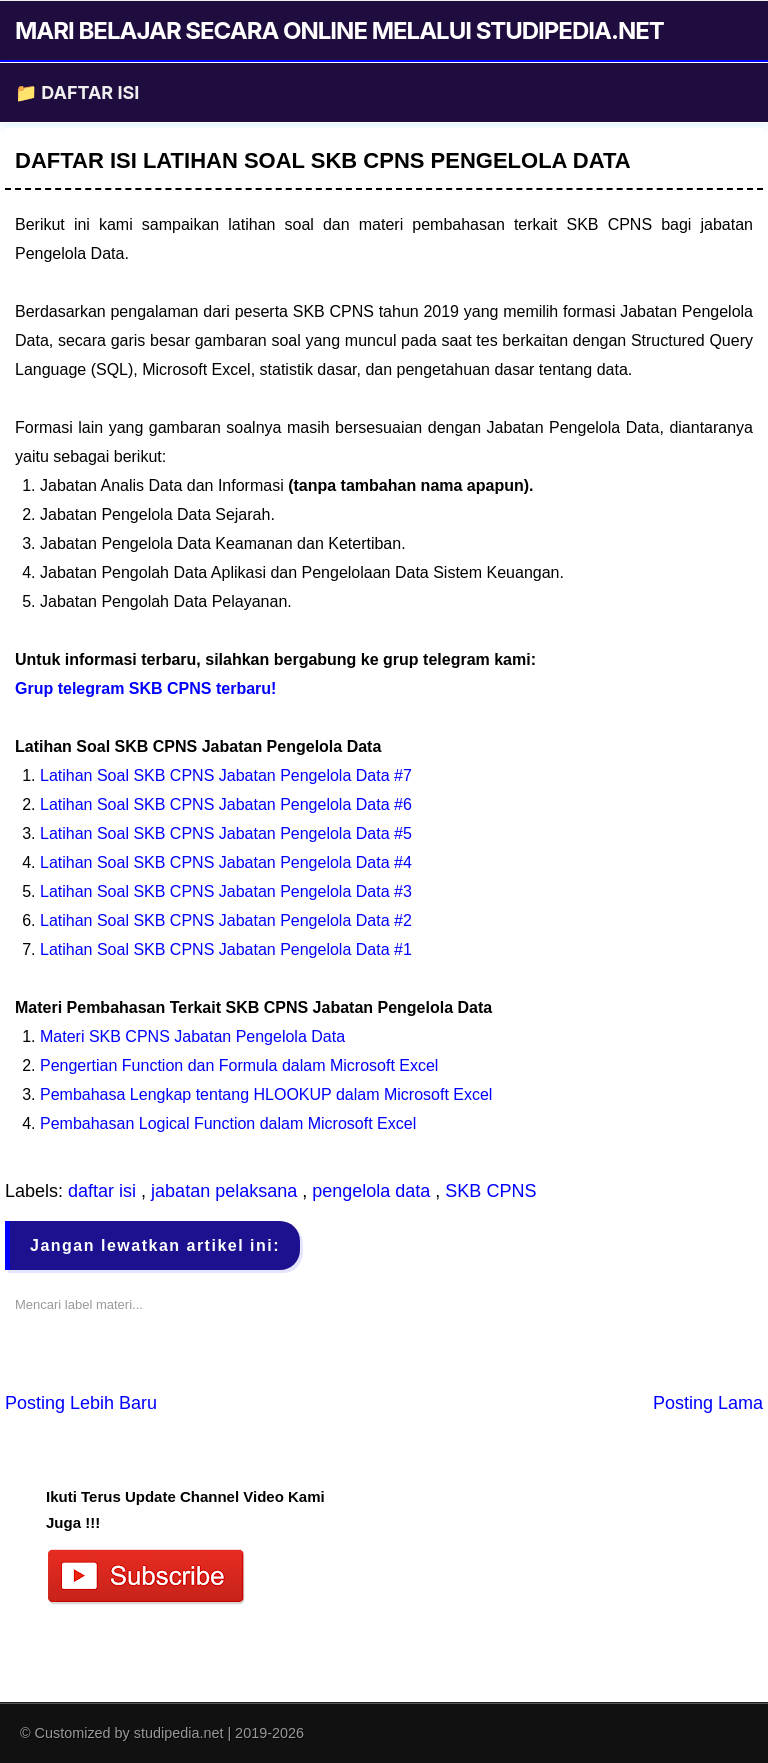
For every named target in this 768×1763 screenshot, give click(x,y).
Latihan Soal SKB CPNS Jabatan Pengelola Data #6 (226, 804)
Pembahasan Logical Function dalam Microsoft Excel (228, 1123)
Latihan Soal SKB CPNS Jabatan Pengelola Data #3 (226, 891)
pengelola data (373, 1191)
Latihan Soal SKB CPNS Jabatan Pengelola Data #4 (226, 862)
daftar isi (104, 1191)
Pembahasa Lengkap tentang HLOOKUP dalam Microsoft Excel (266, 1094)
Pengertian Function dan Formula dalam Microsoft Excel (239, 1065)
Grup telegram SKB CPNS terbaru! (145, 688)
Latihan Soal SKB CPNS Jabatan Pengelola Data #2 (226, 920)
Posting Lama (708, 1403)
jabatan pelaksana (226, 1191)
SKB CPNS (490, 1191)
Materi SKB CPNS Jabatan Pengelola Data (192, 1036)
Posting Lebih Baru (81, 1403)
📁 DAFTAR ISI (77, 92)
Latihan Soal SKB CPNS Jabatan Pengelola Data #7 (226, 775)
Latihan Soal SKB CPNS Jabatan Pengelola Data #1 (226, 949)
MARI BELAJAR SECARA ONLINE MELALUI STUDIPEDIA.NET (339, 30)
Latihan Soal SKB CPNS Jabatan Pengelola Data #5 (226, 833)
